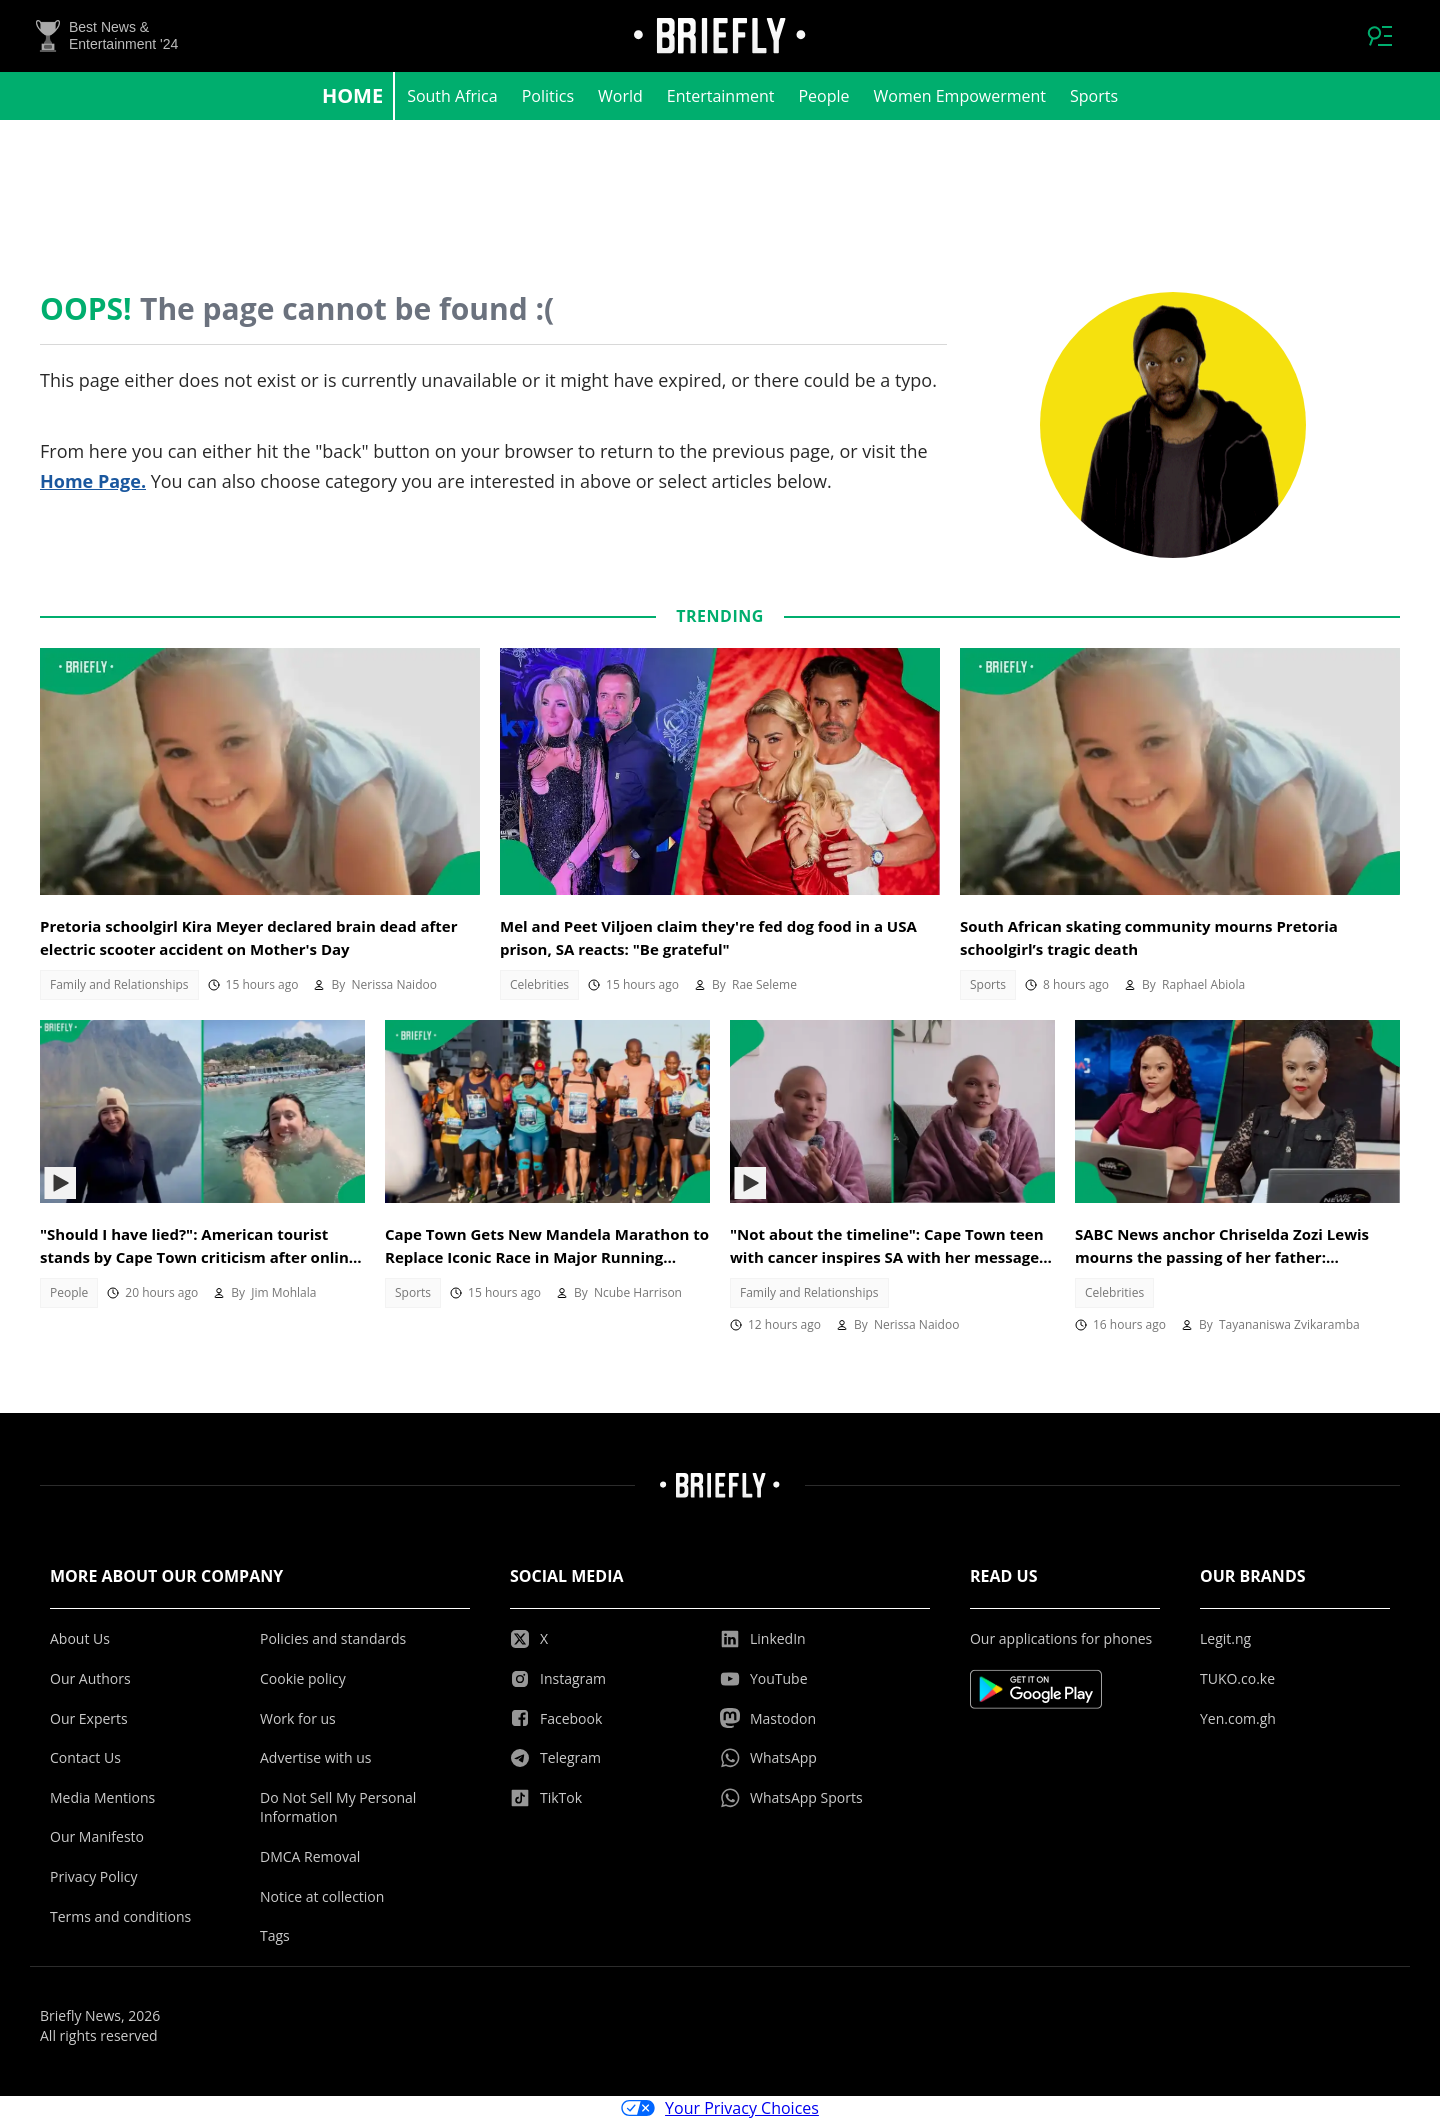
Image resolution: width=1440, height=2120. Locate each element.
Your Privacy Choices (720, 2108)
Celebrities (539, 984)
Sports (1094, 96)
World (620, 96)
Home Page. (93, 481)
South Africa (452, 96)
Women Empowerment (960, 96)
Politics (548, 96)
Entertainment (721, 96)
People (823, 96)
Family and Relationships (119, 984)
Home (352, 95)
